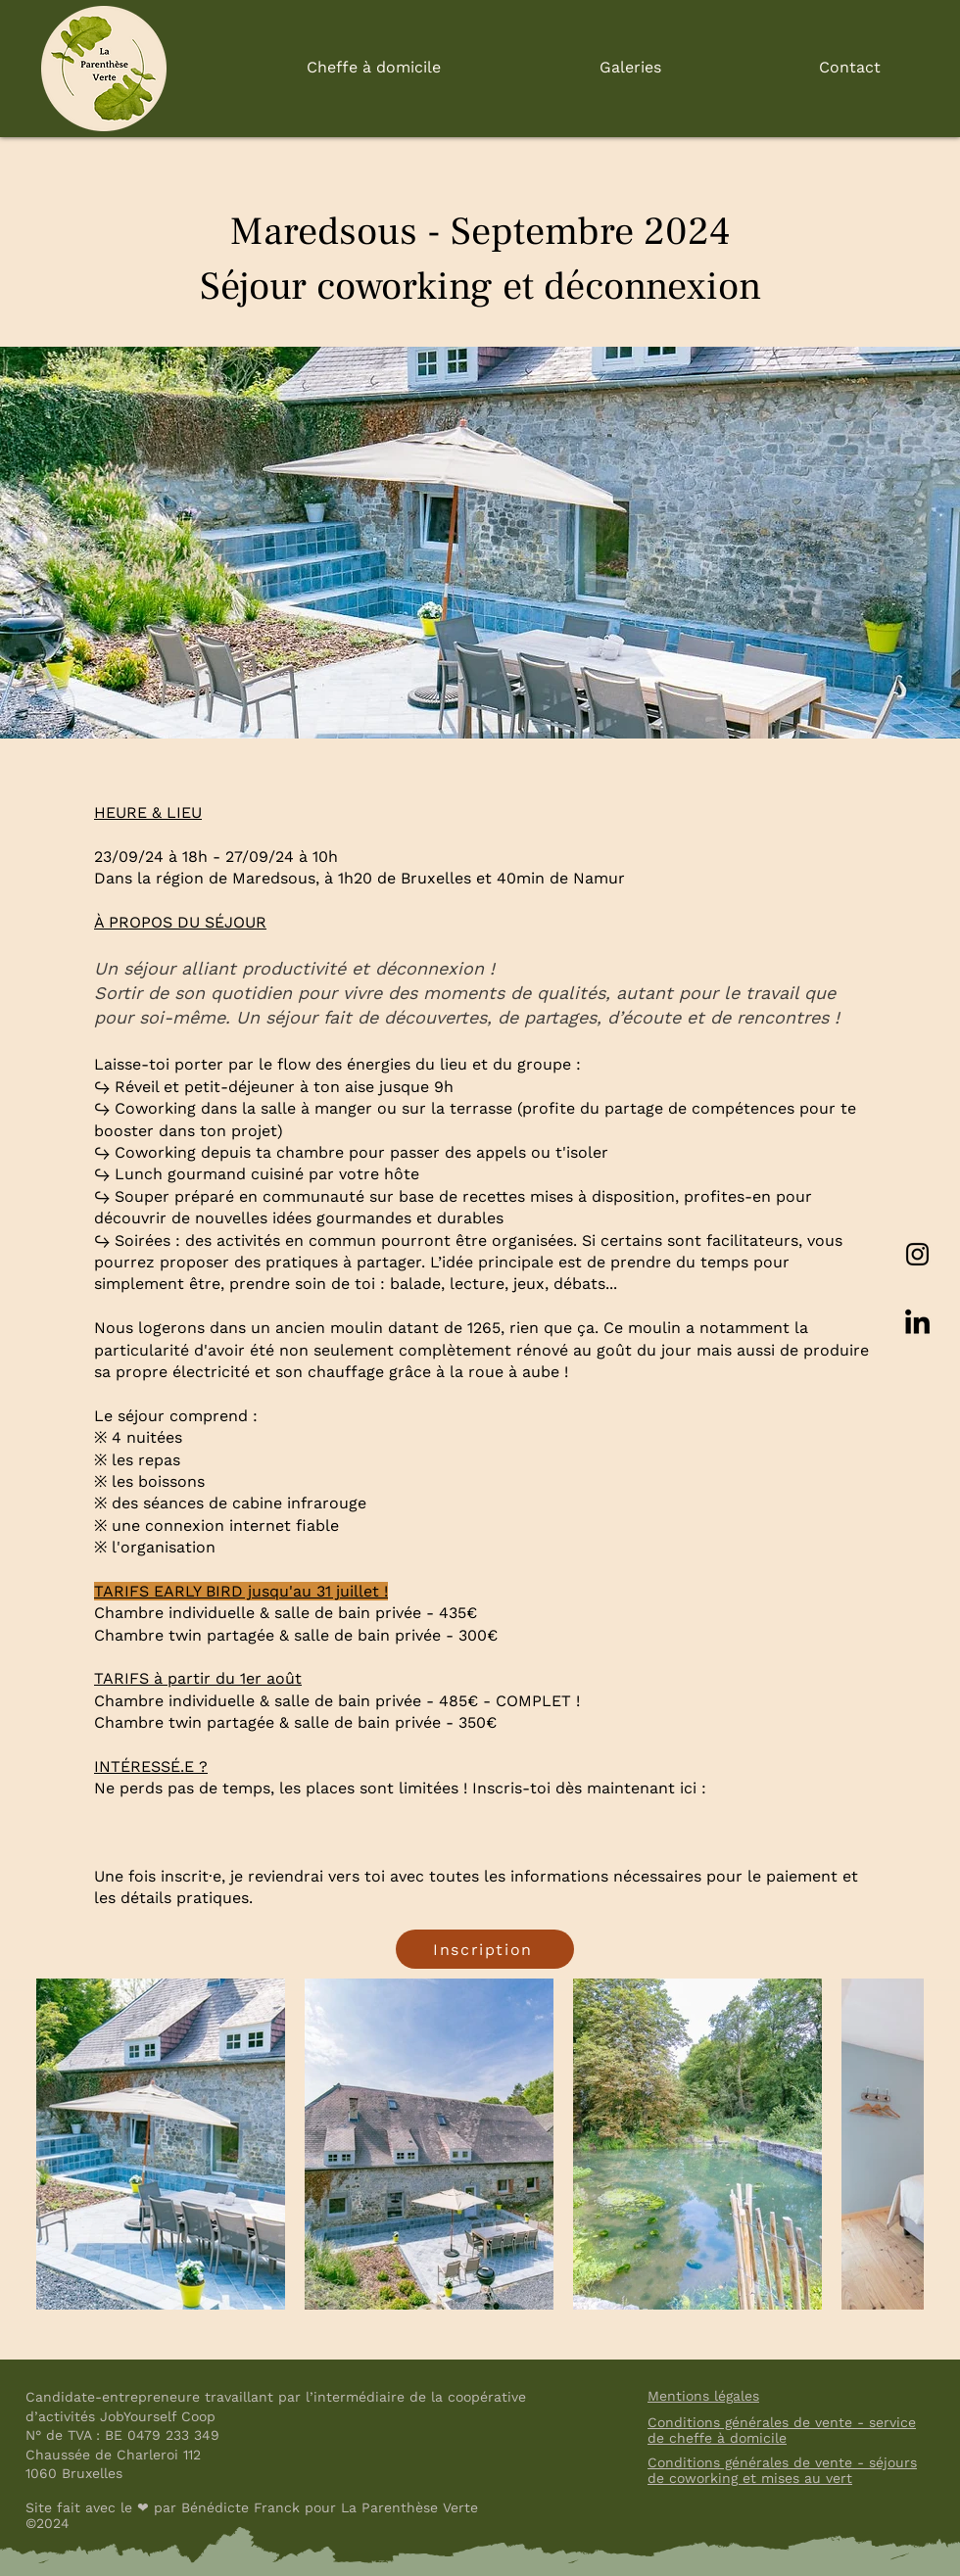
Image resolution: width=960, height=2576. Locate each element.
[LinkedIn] (917, 1324)
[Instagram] (917, 1254)
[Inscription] (485, 1949)
